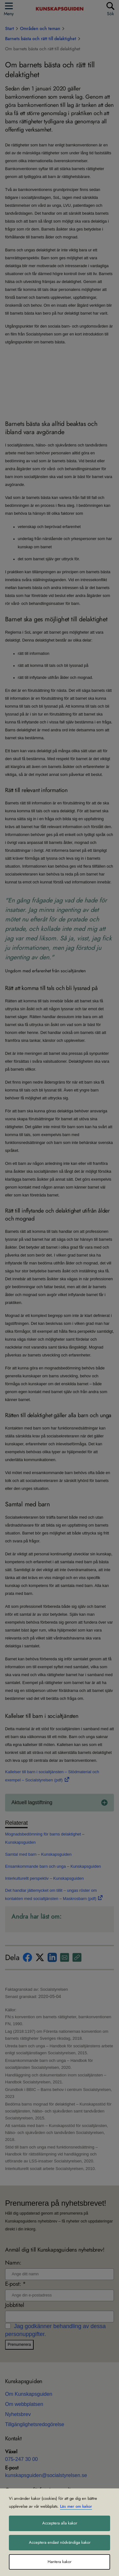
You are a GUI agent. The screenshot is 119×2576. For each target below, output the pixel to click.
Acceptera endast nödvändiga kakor (59, 2542)
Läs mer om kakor (76, 2506)
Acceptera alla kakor (59, 2523)
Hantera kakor (59, 2562)
